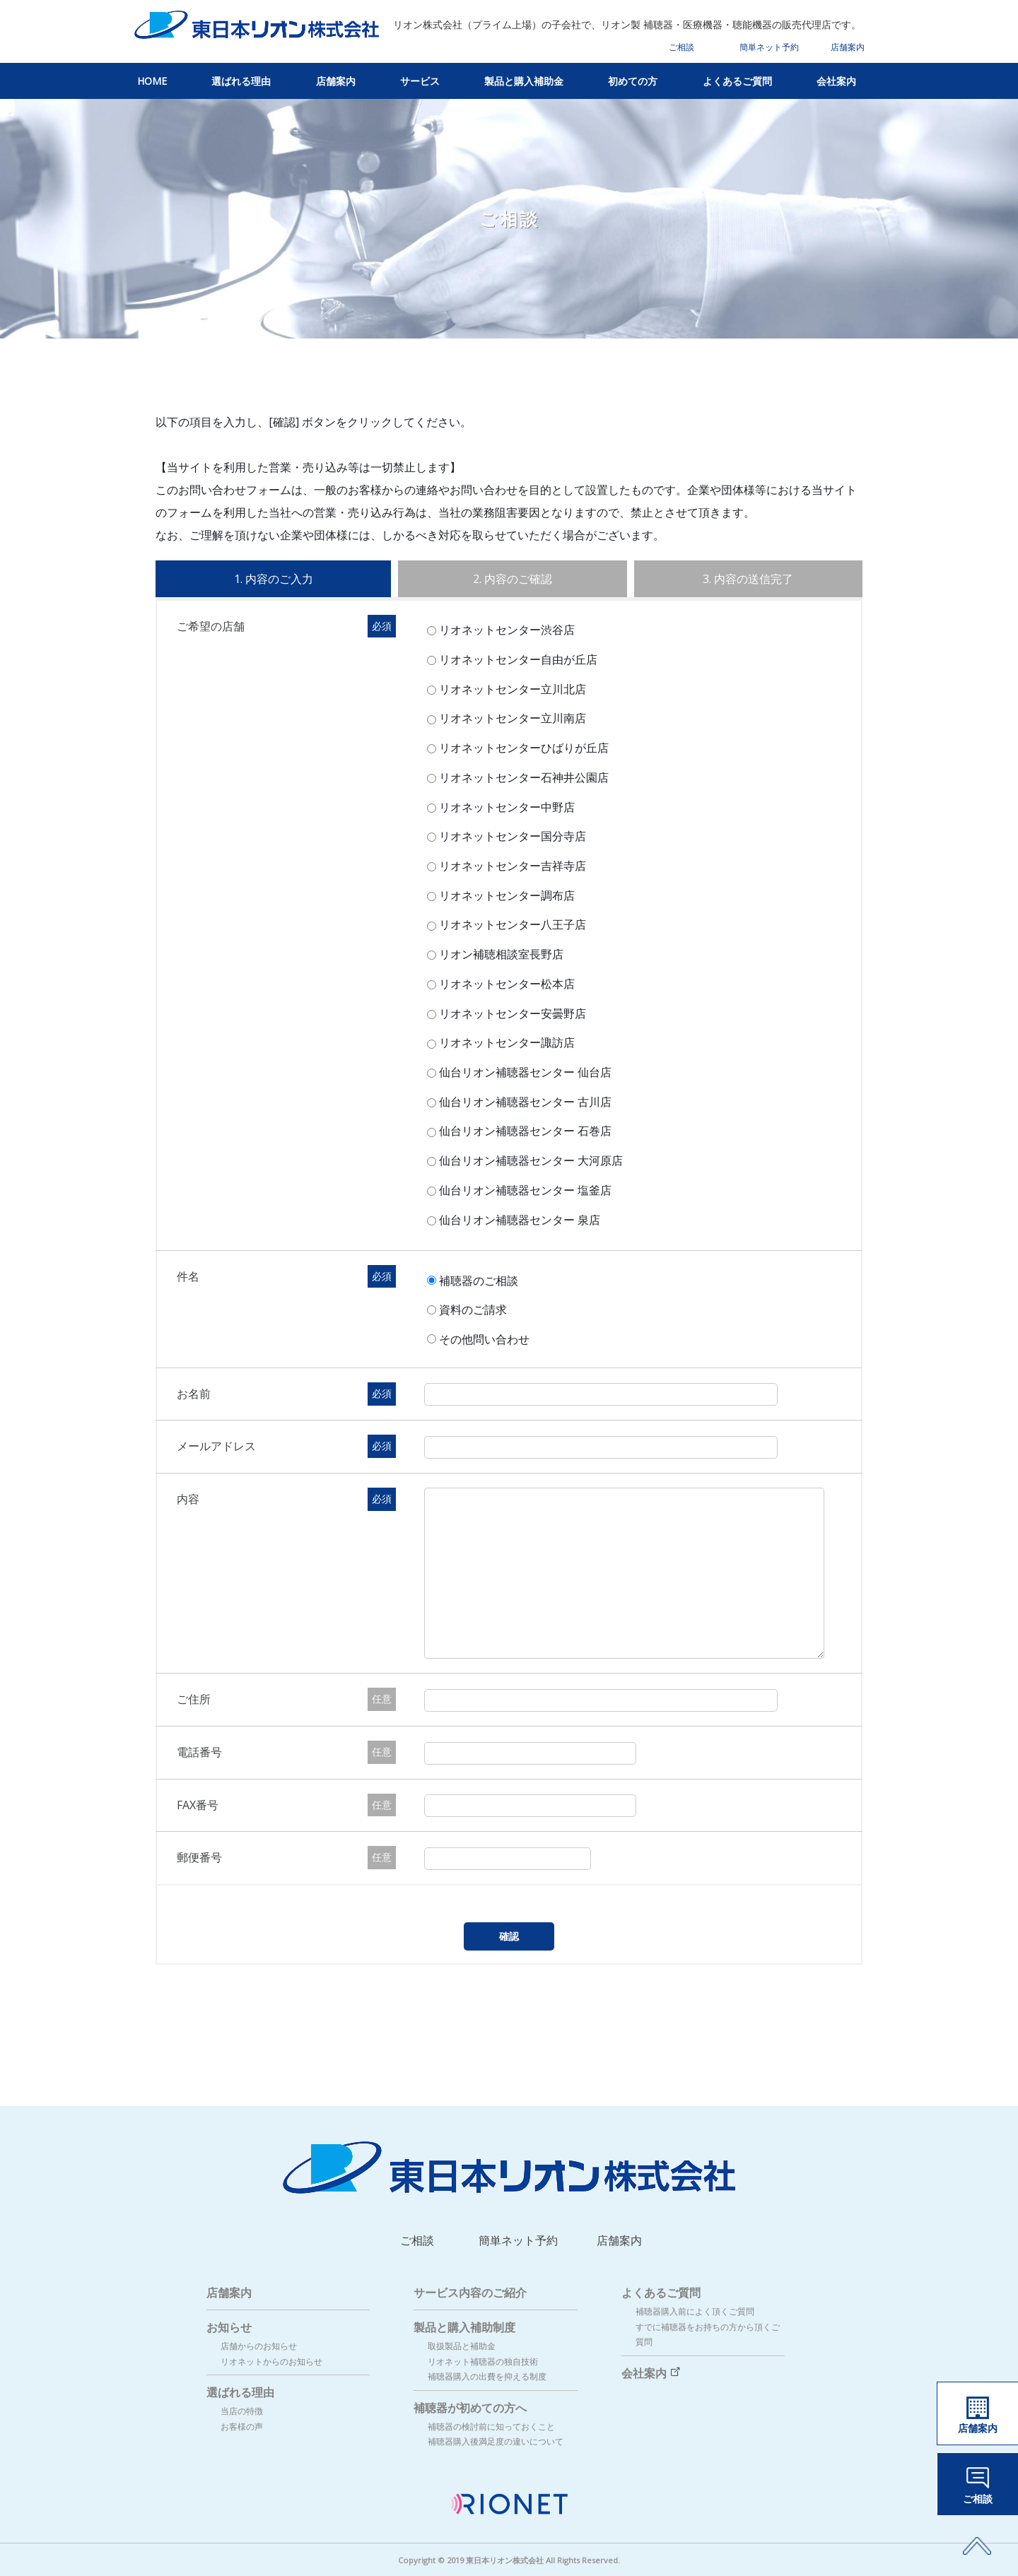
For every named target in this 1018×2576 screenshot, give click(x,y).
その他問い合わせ (487, 1339)
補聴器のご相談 (481, 1280)
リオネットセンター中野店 (505, 807)
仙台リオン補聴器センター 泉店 (518, 1220)
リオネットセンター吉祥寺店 (511, 866)
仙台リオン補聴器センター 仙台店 (523, 1072)
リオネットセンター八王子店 (511, 924)
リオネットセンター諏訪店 (505, 1042)
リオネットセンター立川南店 (511, 718)
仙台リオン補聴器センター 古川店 (523, 1102)
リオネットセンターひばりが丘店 (522, 747)
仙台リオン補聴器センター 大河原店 (529, 1160)
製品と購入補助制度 (464, 2327)
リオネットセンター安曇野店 (511, 1013)
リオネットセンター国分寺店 (511, 836)
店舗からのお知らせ (259, 2346)
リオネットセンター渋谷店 (505, 629)
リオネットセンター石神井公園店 (522, 777)
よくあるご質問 (737, 81)
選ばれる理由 (241, 81)
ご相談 (681, 47)
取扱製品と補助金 (462, 2346)
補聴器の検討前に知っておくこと (491, 2427)
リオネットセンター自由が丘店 (516, 659)
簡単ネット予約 (769, 47)
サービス (420, 81)
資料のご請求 (475, 1309)
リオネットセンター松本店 (505, 984)
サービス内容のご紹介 (470, 2292)
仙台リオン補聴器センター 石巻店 (523, 1131)
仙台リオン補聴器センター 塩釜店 (523, 1190)
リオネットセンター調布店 (505, 895)
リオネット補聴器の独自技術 (483, 2362)
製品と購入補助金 (523, 81)
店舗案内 (848, 47)
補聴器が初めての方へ (470, 2408)
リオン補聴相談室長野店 (499, 954)
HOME (152, 81)
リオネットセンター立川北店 (511, 689)
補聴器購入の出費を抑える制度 (487, 2376)
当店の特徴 (242, 2411)
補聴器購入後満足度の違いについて (495, 2441)
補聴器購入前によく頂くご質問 (695, 2311)
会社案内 (836, 81)
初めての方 (632, 81)
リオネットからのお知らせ (271, 2362)
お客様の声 (242, 2427)
